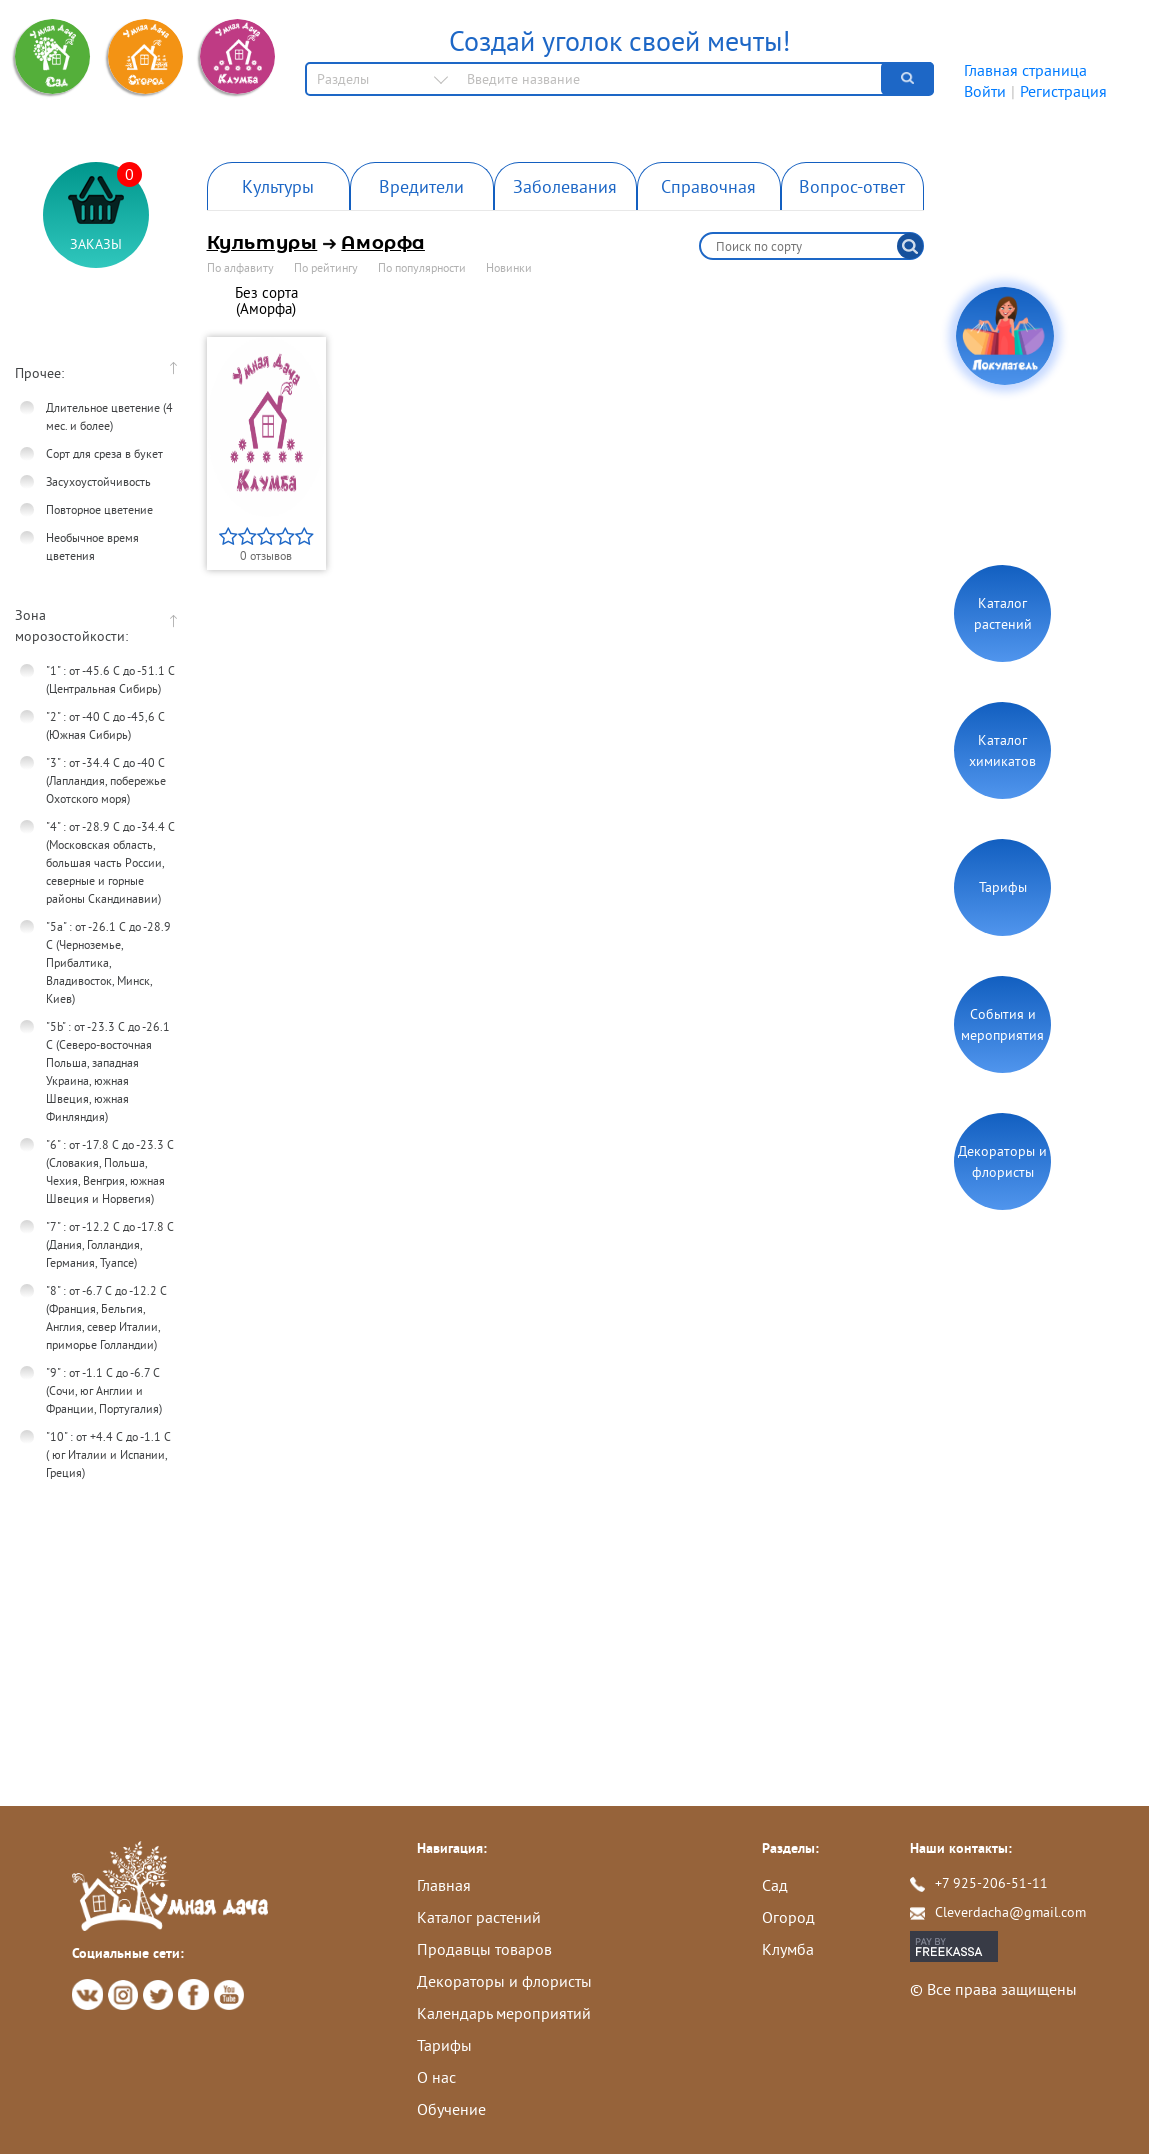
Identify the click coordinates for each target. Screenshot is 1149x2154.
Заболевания (565, 186)
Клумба (788, 1949)
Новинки (509, 267)
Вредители (421, 186)
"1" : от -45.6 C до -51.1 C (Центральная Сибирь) (110, 679)
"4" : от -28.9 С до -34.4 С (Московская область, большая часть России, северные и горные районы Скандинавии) (110, 862)
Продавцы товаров (484, 1949)
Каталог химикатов (1002, 750)
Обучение (451, 2109)
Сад (775, 1885)
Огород (788, 1917)
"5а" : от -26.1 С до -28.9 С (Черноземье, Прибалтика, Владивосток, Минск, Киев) (108, 962)
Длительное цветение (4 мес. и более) (109, 416)
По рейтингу (326, 267)
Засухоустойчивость (98, 481)
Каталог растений (1003, 613)
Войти (985, 91)
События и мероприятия (1002, 1024)
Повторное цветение (99, 509)
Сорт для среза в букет (104, 453)
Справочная (708, 186)
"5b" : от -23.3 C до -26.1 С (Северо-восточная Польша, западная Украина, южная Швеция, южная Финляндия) (108, 1071)
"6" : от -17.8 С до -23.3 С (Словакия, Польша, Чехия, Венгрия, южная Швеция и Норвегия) (110, 1171)
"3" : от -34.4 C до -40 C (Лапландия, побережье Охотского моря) (106, 780)
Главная (444, 1885)
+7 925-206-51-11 (991, 1883)
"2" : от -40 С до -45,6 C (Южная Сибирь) (105, 725)
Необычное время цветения (92, 546)
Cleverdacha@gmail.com (1010, 1912)
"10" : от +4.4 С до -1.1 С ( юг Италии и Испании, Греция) (108, 1454)
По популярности (422, 267)
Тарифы (1003, 887)
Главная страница (1025, 70)
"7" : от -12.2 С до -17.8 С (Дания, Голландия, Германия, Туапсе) (110, 1244)
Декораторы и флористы (1002, 1161)
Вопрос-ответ (852, 186)
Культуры (278, 186)
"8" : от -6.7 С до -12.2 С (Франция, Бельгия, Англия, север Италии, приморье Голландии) (106, 1317)
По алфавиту (240, 267)
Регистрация (1063, 91)
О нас (436, 2077)
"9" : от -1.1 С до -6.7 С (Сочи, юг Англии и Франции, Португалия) (104, 1390)
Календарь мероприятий (504, 2013)
